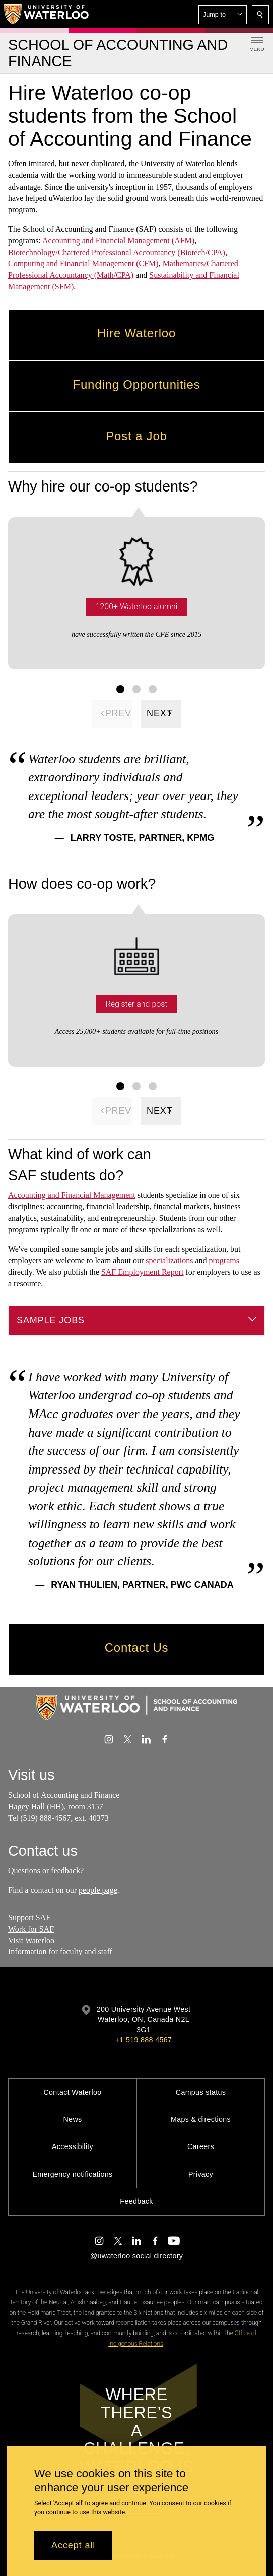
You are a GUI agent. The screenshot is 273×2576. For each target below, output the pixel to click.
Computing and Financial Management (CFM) (83, 263)
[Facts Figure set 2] (136, 689)
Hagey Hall (26, 1806)
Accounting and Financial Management (71, 1195)
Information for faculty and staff (60, 1952)
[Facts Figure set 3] (153, 689)
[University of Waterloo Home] (47, 14)
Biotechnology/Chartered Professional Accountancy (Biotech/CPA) (116, 252)
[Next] (161, 713)
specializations (169, 1260)
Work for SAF (31, 1929)
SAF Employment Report (142, 1271)
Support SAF (29, 1917)
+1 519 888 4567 (143, 2040)
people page (98, 1890)
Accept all (73, 2545)
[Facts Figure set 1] (120, 689)
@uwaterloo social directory (136, 2256)
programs (224, 1260)
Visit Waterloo (31, 1940)
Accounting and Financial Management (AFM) (118, 240)
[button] (222, 15)
